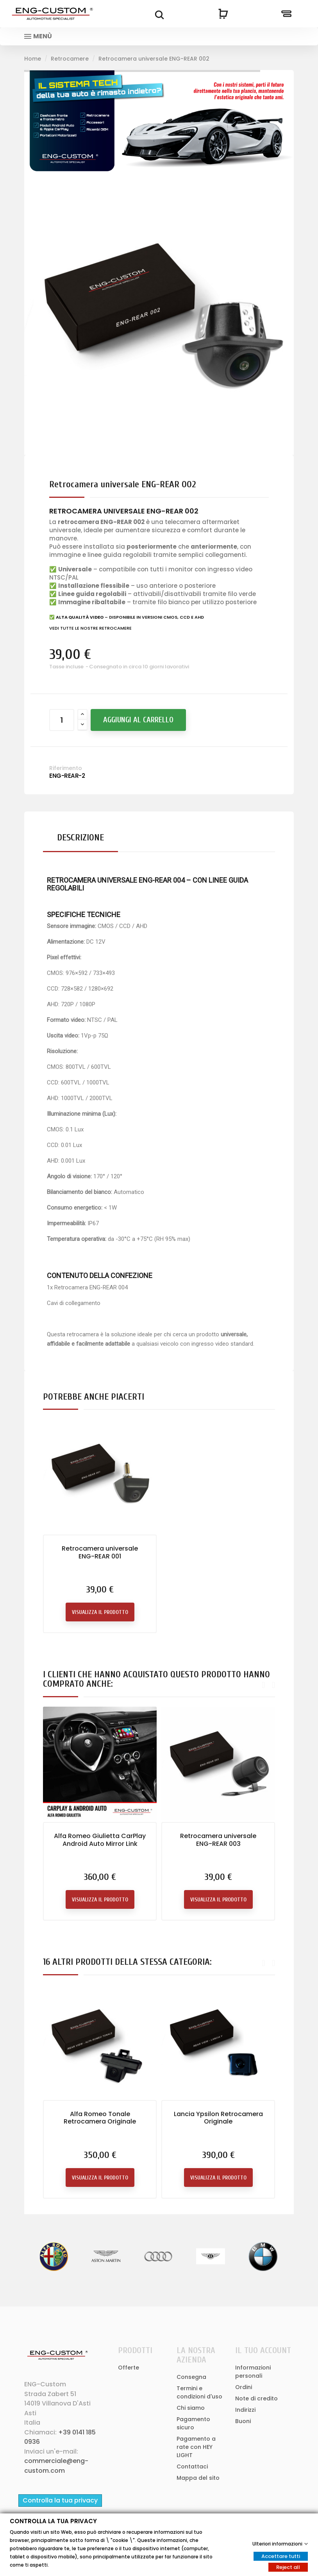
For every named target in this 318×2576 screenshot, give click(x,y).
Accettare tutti (280, 2556)
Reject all (288, 2567)
